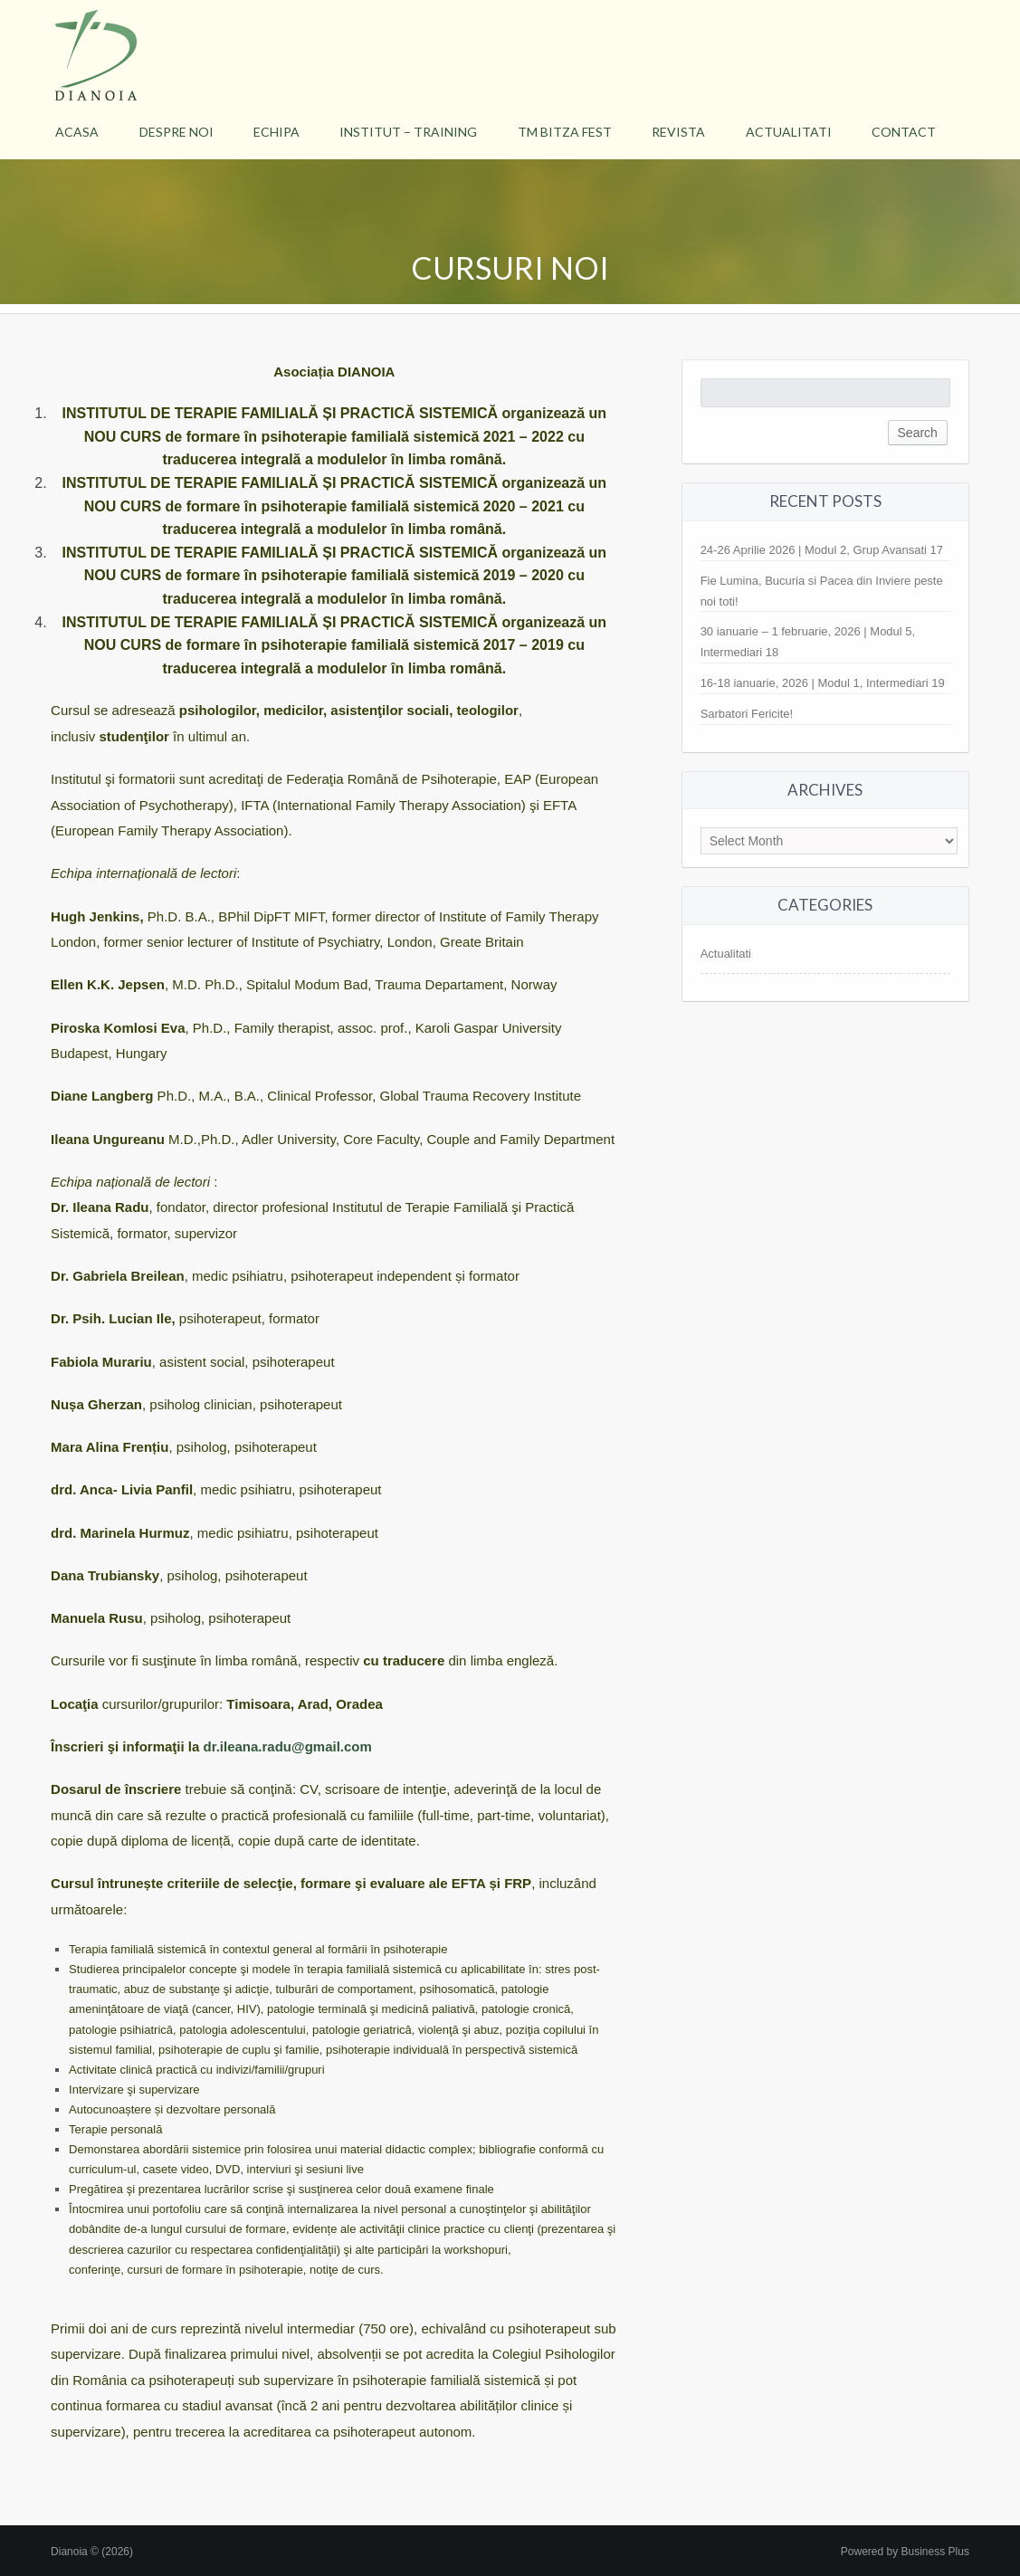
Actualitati (789, 131)
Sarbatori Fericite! (747, 713)
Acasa (77, 131)
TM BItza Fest (565, 131)
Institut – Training (408, 131)
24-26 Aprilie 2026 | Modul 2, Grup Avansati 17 (822, 550)
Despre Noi (176, 131)
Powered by (905, 2551)
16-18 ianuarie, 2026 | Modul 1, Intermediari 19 (823, 683)
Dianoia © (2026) (92, 2551)
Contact (904, 131)
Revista (678, 131)
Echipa (276, 131)
